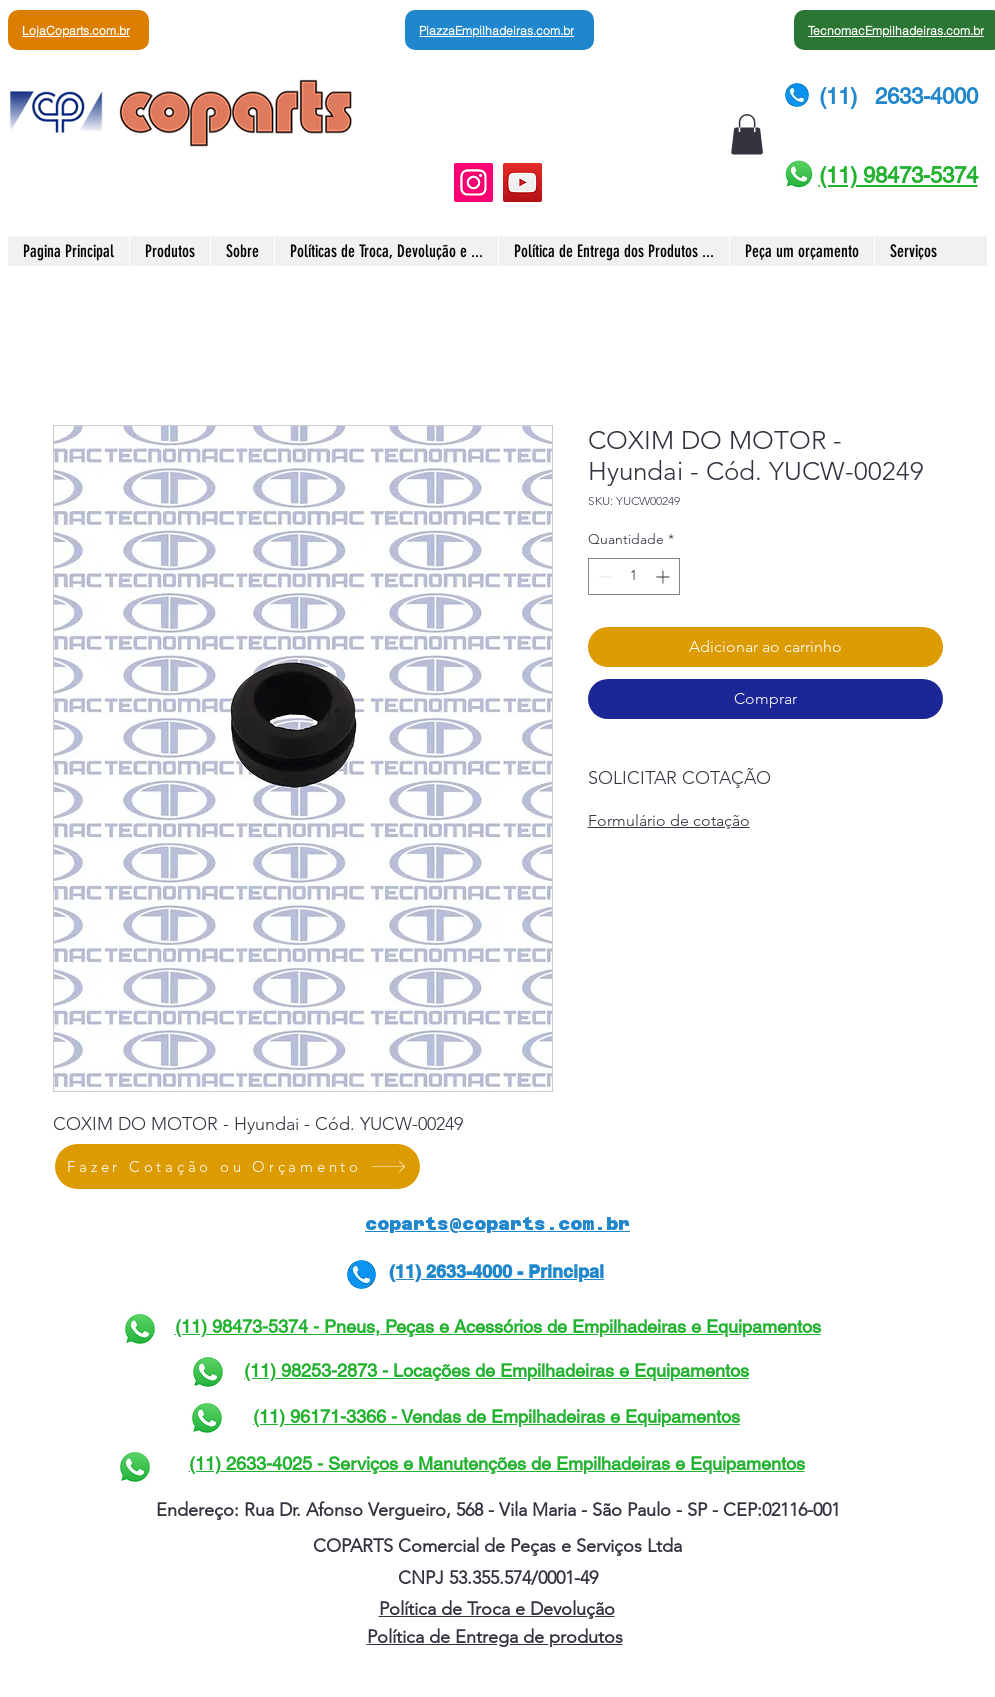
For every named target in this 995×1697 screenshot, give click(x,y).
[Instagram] (473, 182)
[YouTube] (522, 182)
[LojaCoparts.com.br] (78, 30)
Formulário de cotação (669, 820)
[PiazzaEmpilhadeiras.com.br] (499, 30)
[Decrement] (603, 576)
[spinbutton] (634, 576)
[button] (747, 134)
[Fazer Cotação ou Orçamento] (237, 1166)
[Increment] (664, 576)
